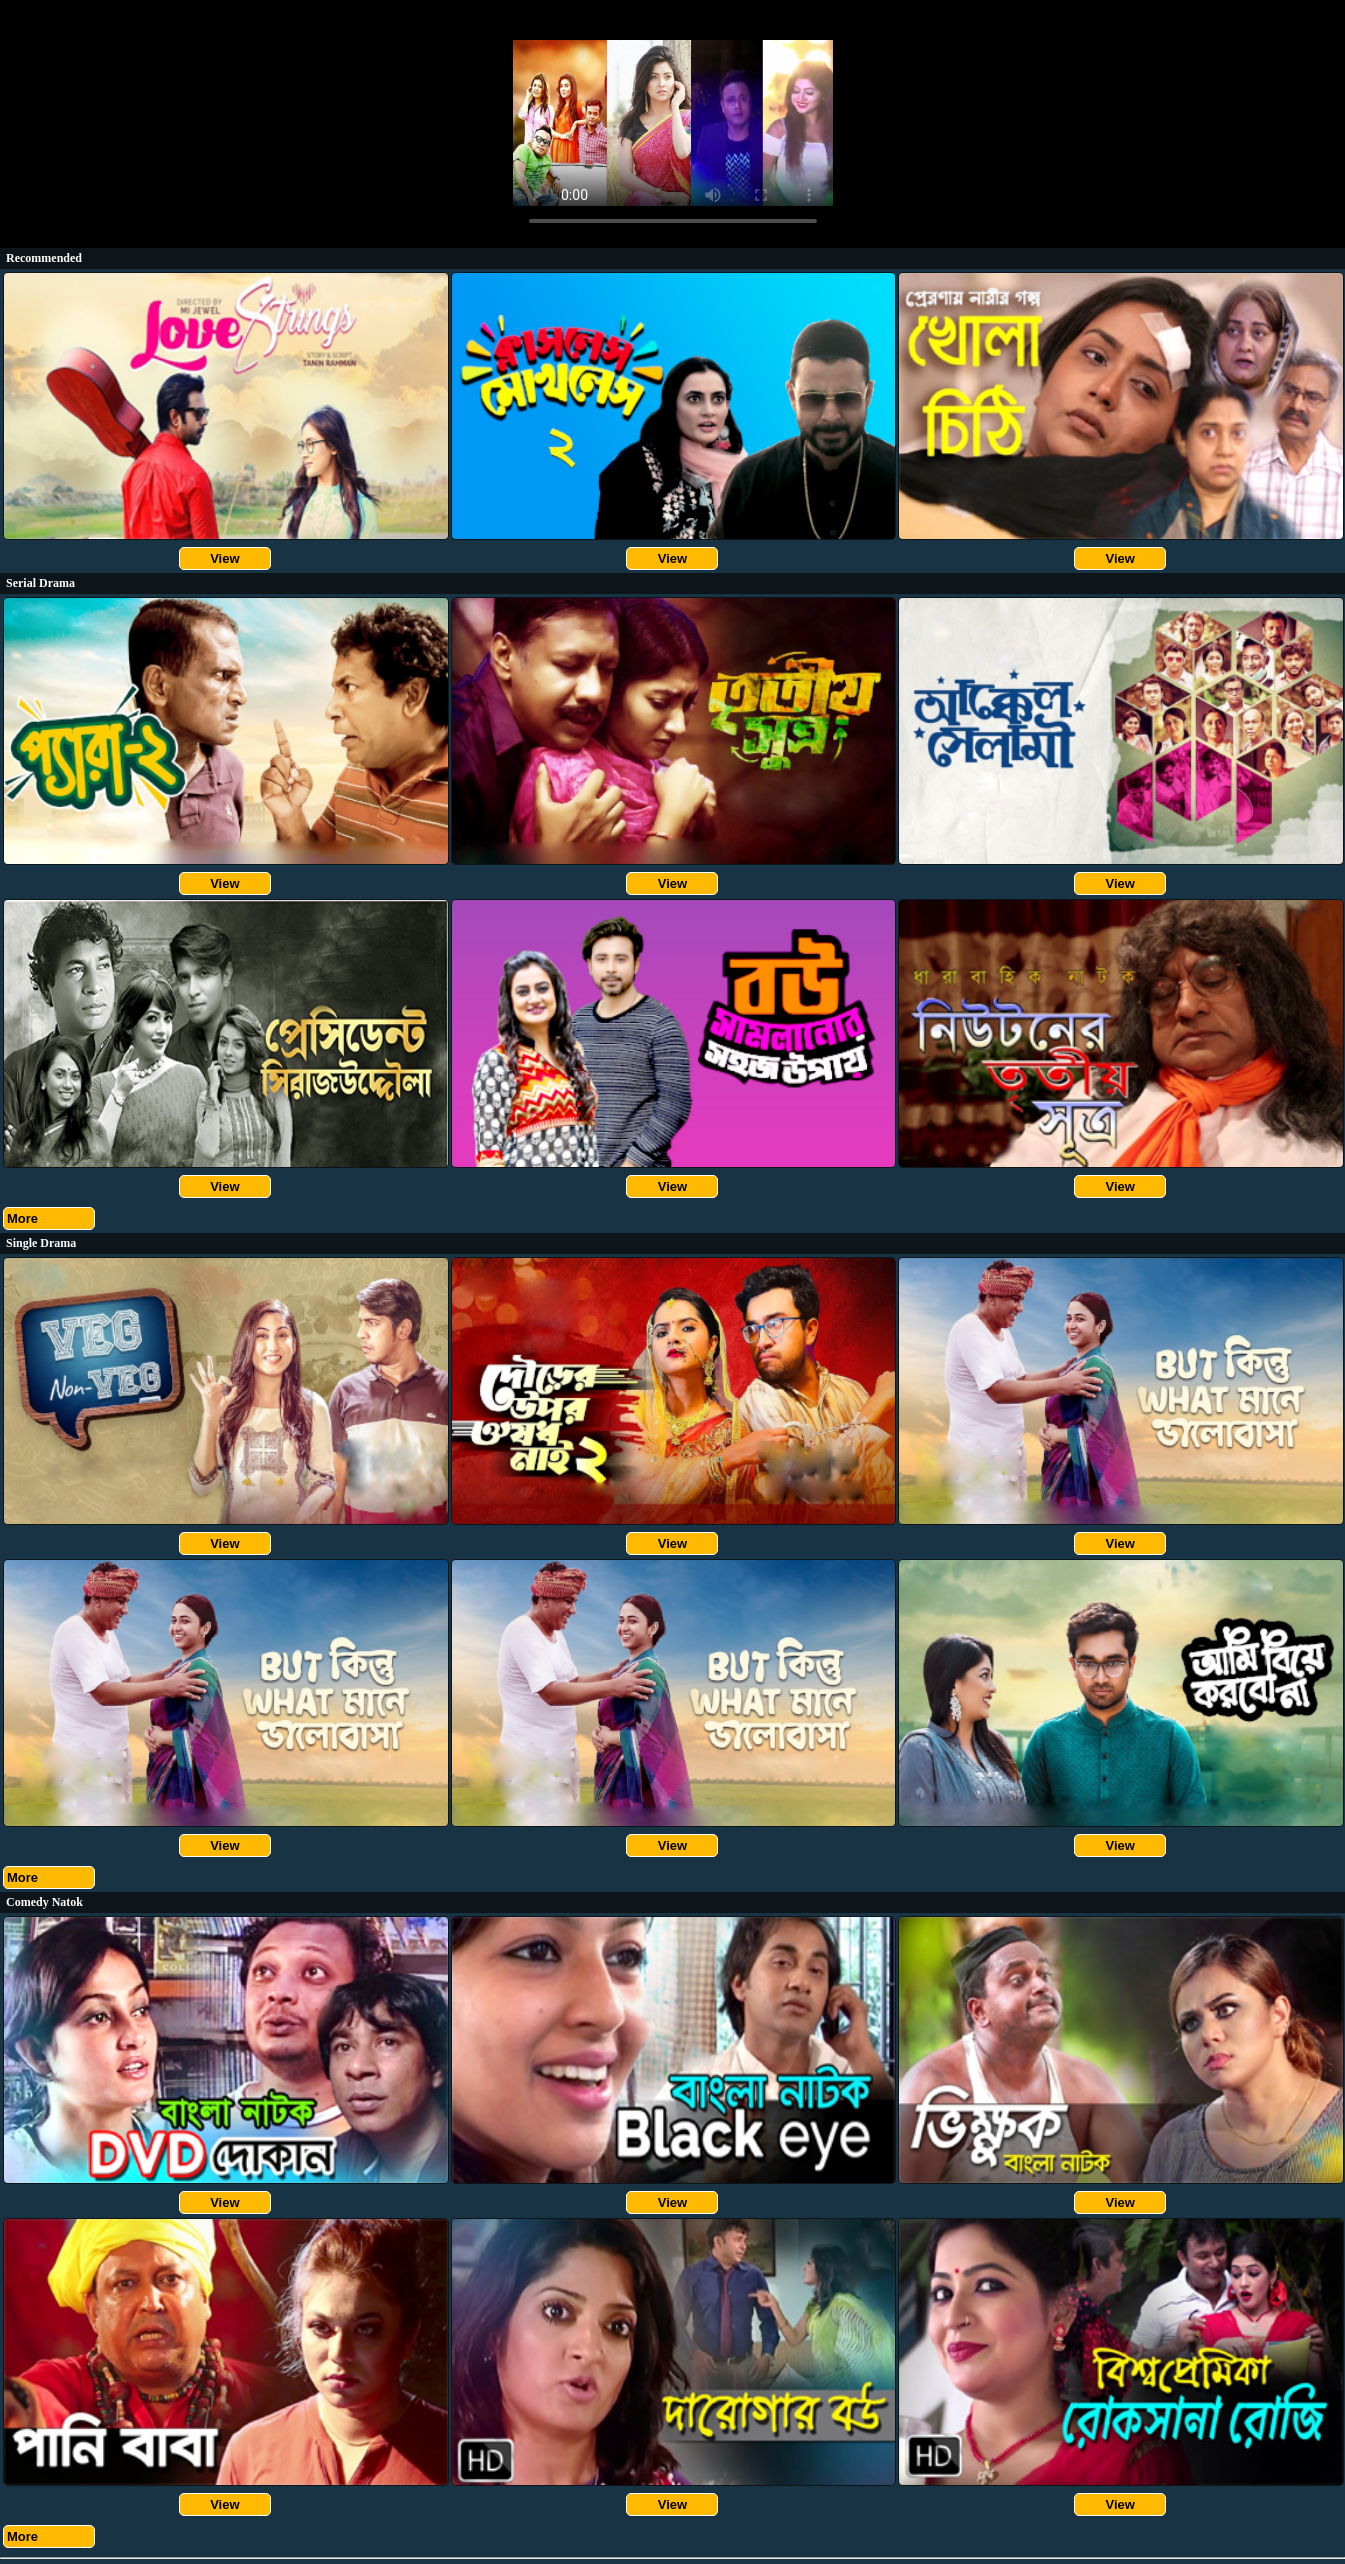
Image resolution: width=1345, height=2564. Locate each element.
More (22, 1218)
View (224, 558)
